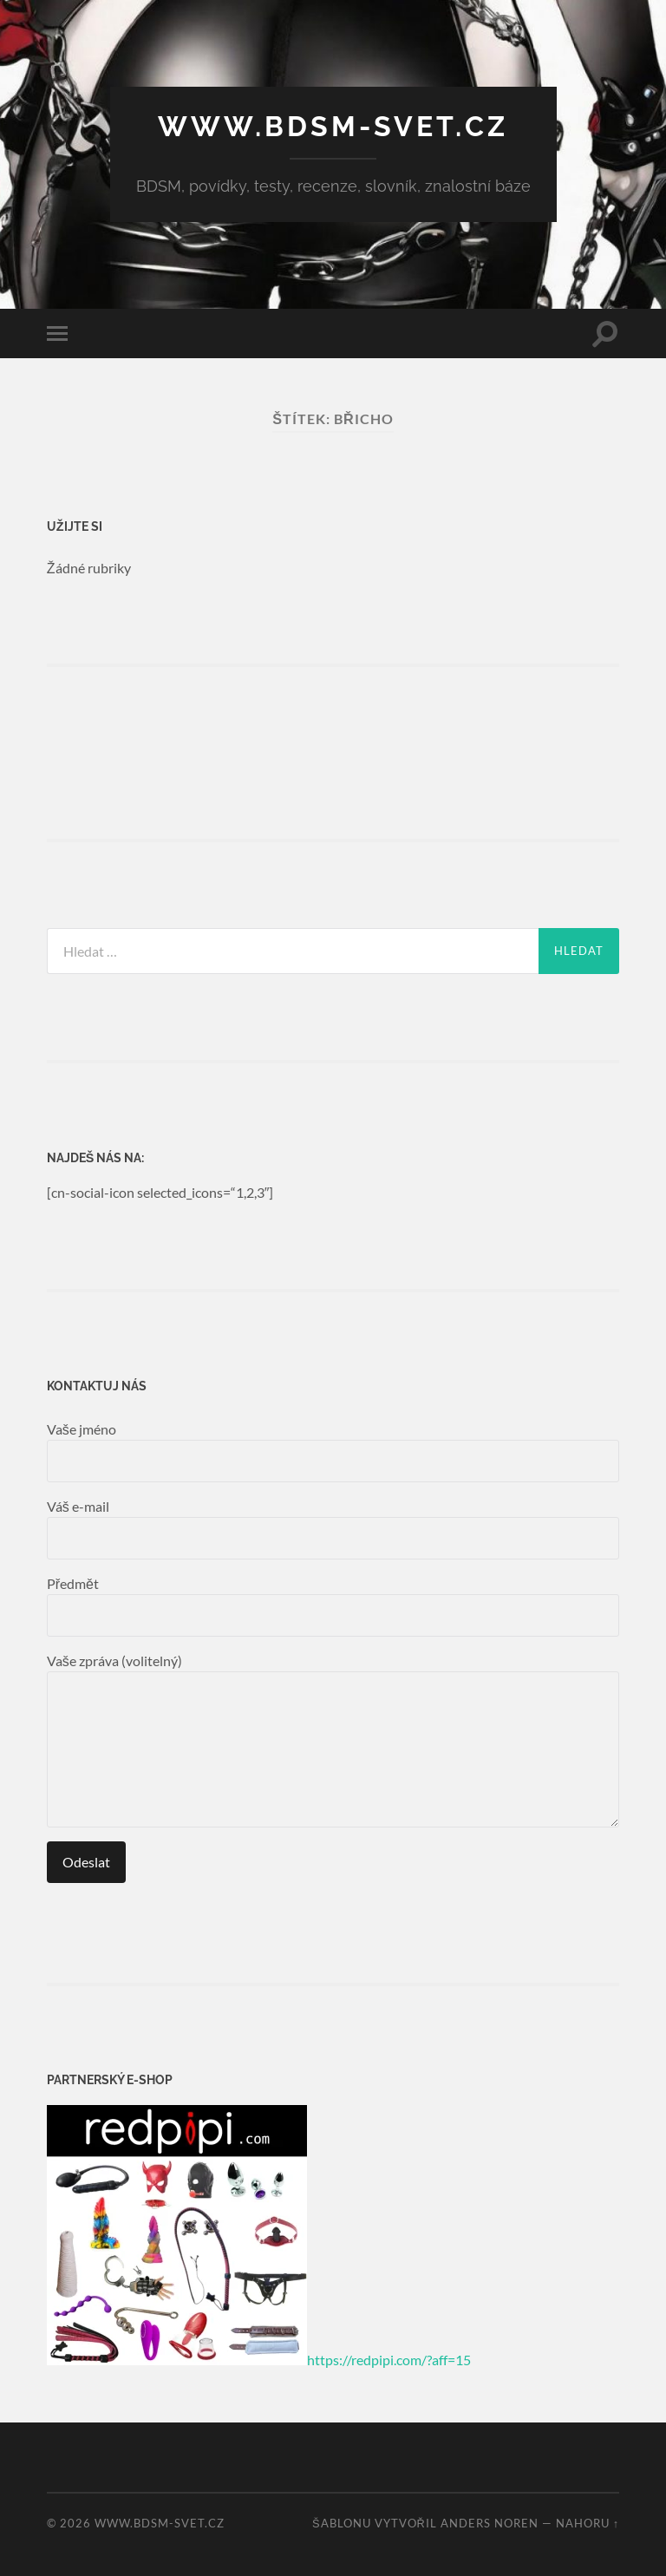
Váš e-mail (333, 1528)
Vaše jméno (333, 1451)
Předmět (333, 1606)
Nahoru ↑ (587, 2523)
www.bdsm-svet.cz (333, 126)
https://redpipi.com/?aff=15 (389, 2359)
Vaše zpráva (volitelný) (333, 1739)
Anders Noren (490, 2523)
